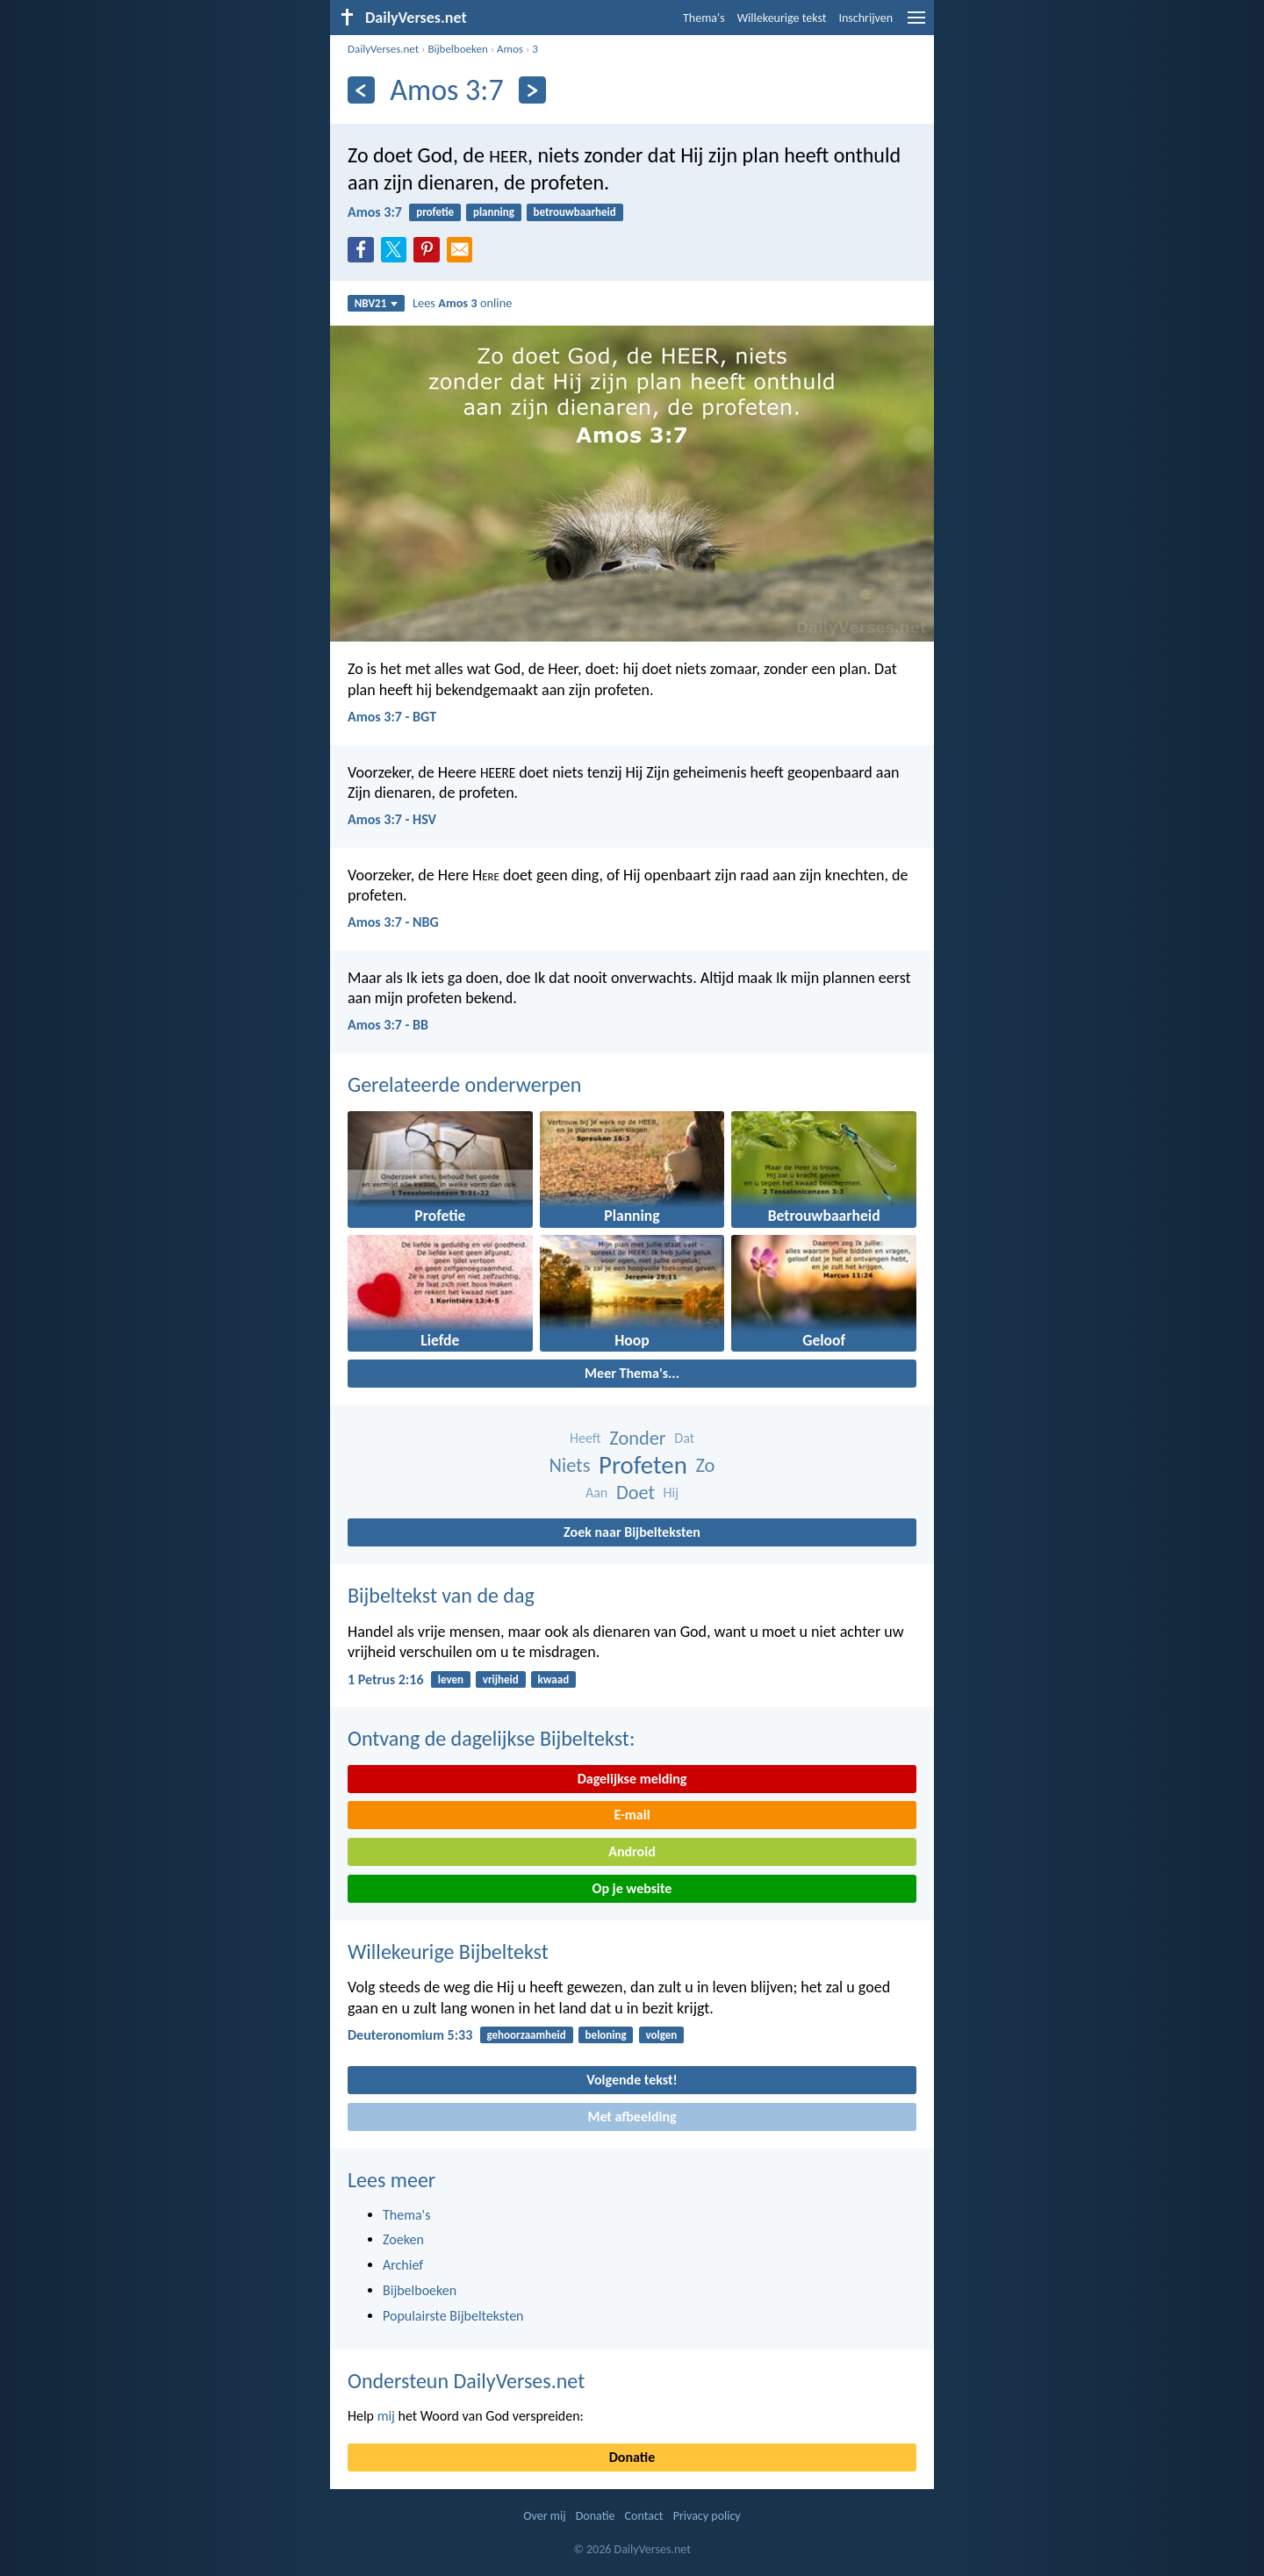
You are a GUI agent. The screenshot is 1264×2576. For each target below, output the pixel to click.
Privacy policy (707, 2515)
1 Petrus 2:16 (386, 1679)
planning (493, 212)
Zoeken (403, 2239)
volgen (661, 2034)
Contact (644, 2515)
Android (631, 1851)
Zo (705, 1465)
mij (386, 2415)
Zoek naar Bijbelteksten (632, 1532)
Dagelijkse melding (632, 1778)
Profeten (643, 1465)
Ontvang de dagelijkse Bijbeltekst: (491, 1738)
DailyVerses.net (383, 48)
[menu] (916, 24)
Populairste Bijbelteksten (453, 2315)
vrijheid (501, 1679)
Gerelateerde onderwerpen (464, 1084)
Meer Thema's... (632, 1373)
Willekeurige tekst (782, 18)
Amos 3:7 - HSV (392, 819)
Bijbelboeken (457, 48)
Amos (510, 48)
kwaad (554, 1679)
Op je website (632, 1888)
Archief (403, 2265)
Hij (671, 1492)
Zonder (637, 1438)
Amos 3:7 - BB (388, 1024)
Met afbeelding (631, 2116)
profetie (435, 212)
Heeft (585, 1438)
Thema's (704, 18)
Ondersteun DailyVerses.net (466, 2380)
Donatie (632, 2457)
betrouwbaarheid (575, 212)
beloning (606, 2034)
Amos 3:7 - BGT (392, 716)
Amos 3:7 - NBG (393, 922)
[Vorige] (361, 90)
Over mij (544, 2515)
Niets (570, 1465)
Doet (635, 1492)
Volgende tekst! (631, 2079)
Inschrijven (865, 18)
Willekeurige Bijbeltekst (448, 1951)
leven (450, 1679)
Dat (684, 1438)
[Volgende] (532, 90)
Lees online (462, 303)
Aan (596, 1492)
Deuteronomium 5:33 (410, 2035)
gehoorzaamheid (526, 2034)
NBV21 (377, 303)
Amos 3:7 (375, 212)
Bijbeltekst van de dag (441, 1595)
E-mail (632, 1814)
